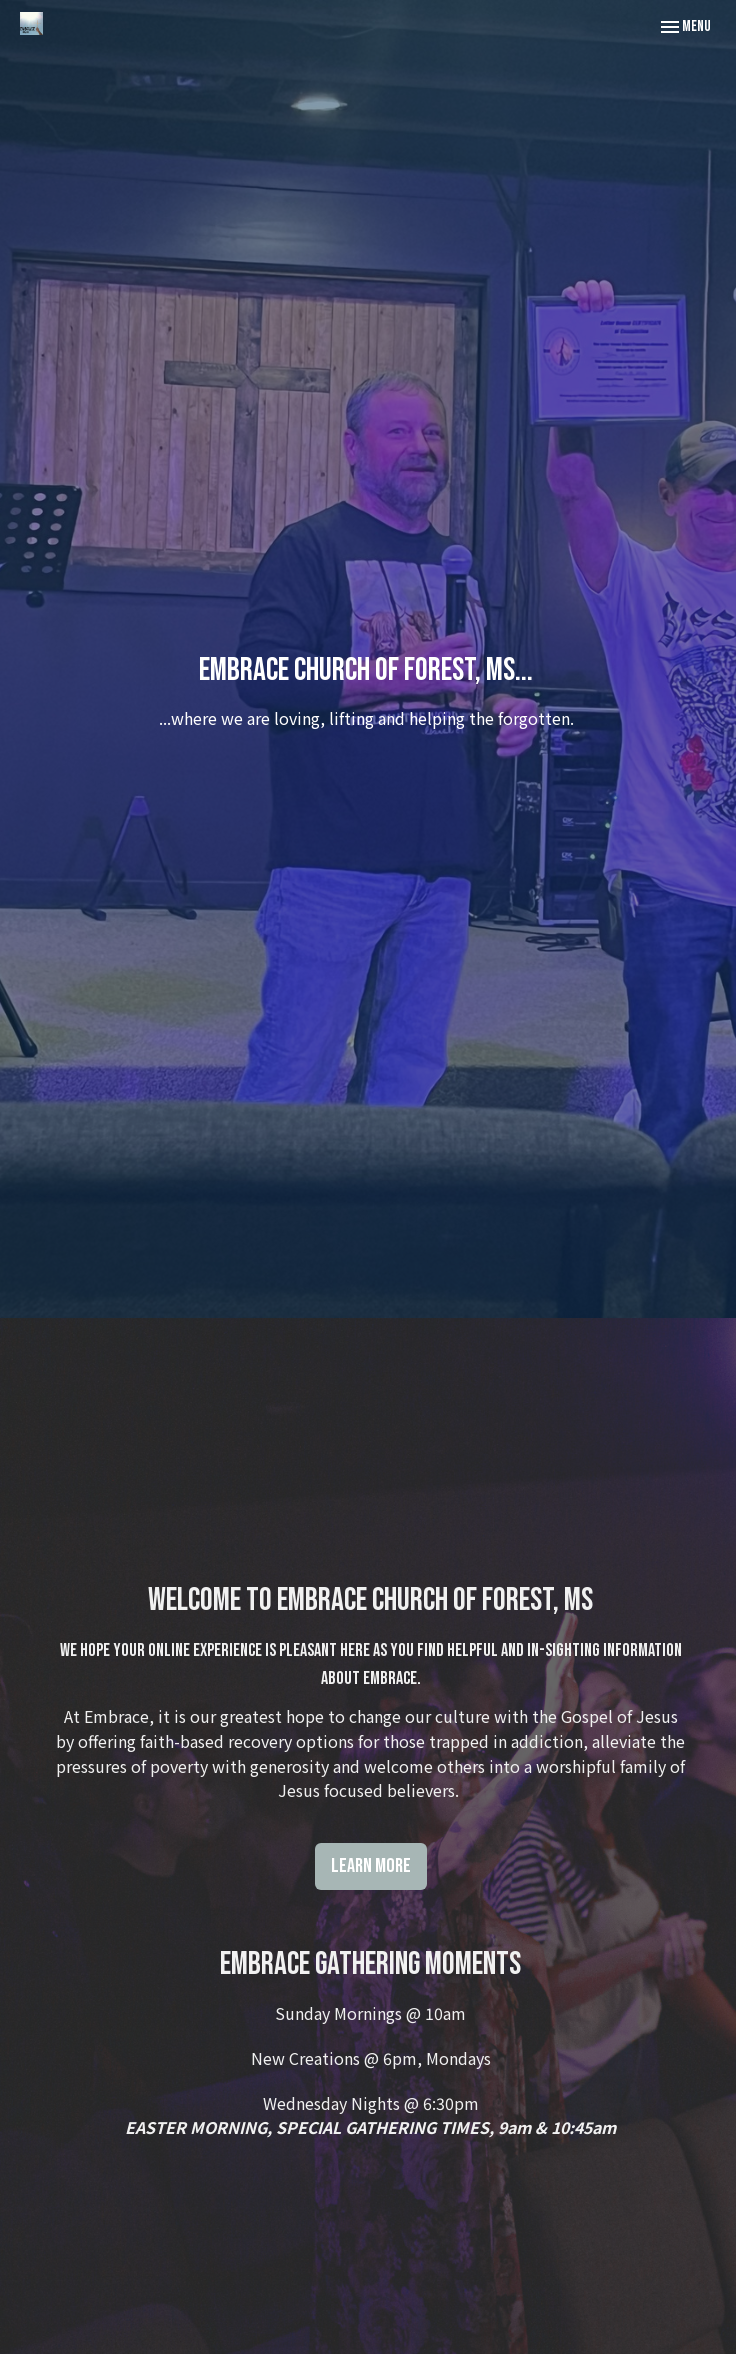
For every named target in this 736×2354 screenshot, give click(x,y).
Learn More (371, 1866)
